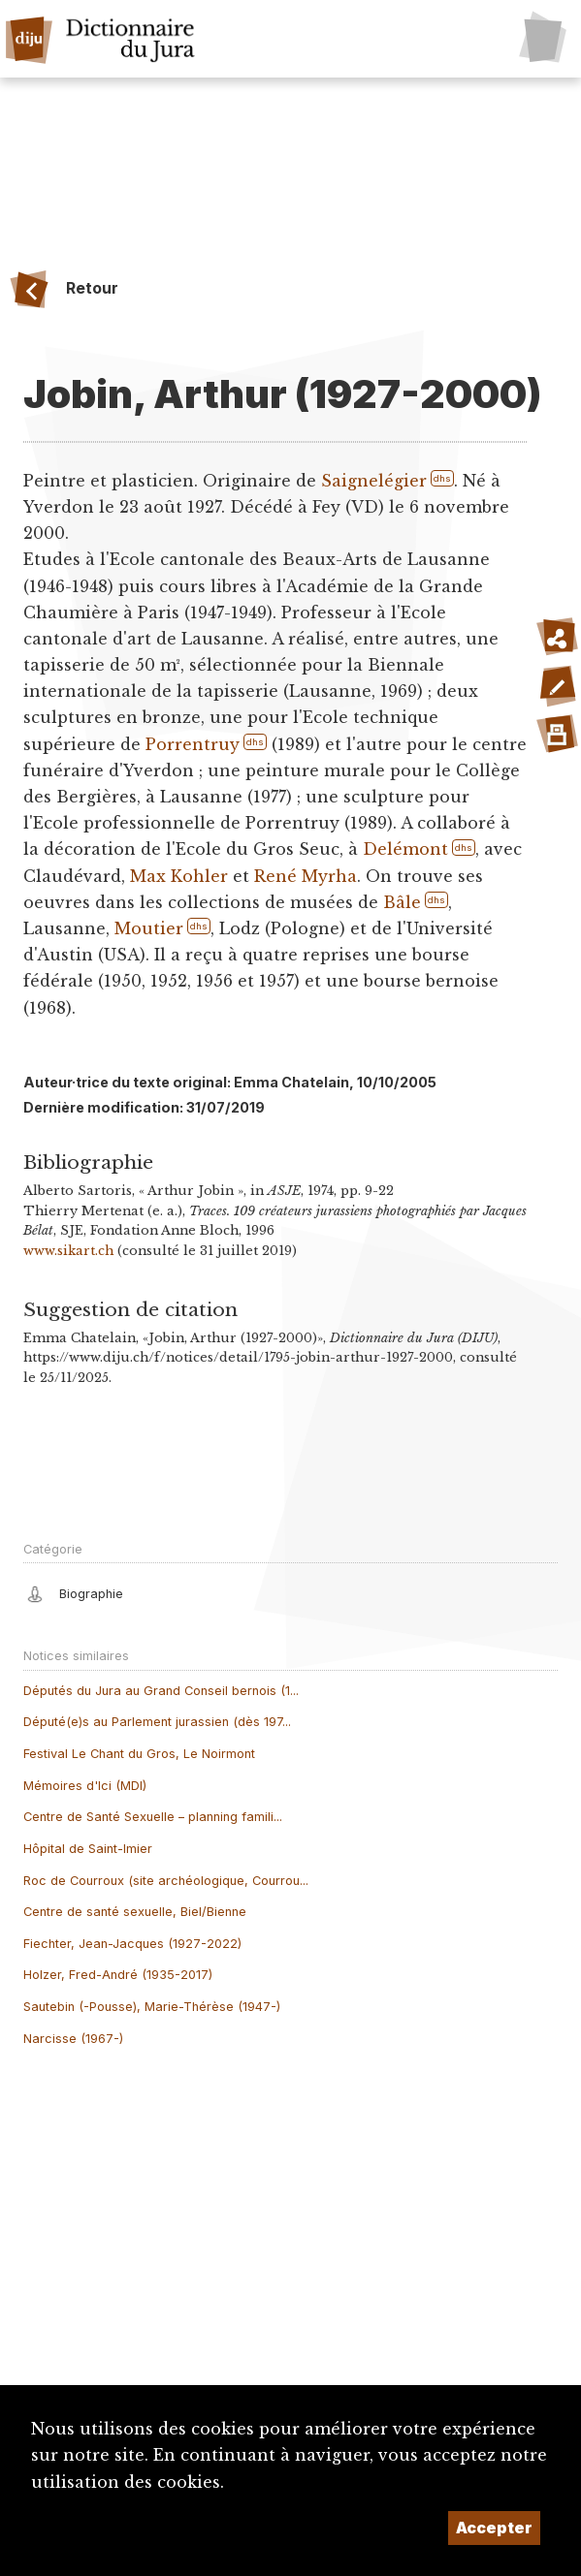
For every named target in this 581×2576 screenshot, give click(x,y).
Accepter (494, 2527)
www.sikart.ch (68, 1250)
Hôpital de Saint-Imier (87, 1848)
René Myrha (305, 876)
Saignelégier (373, 480)
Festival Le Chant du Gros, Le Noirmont (139, 1753)
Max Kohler (179, 876)
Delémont (405, 849)
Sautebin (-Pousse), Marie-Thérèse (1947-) (151, 2006)
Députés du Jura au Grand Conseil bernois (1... (161, 1690)
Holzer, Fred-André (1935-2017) (117, 1974)
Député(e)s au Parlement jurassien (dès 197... (157, 1721)
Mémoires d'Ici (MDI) (84, 1785)
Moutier (148, 928)
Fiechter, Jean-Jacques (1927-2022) (132, 1943)
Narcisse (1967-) (73, 2038)
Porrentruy (192, 744)
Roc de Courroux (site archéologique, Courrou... (165, 1880)
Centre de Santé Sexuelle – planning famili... (152, 1816)
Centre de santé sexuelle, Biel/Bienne (134, 1911)
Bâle (402, 902)
